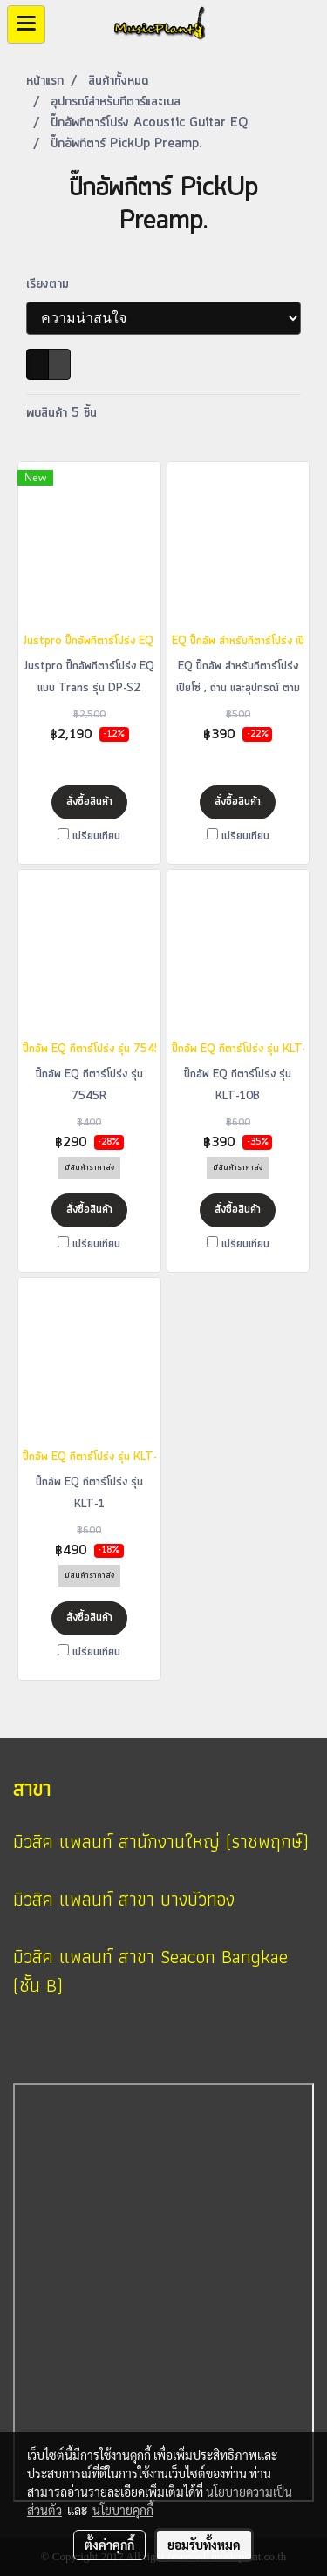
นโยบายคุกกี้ (122, 2510)
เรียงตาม (54, 284)
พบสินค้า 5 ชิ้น (61, 413)
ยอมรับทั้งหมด (204, 2544)
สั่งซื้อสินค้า (89, 801)
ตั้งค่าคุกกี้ (109, 2544)
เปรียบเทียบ (96, 836)
